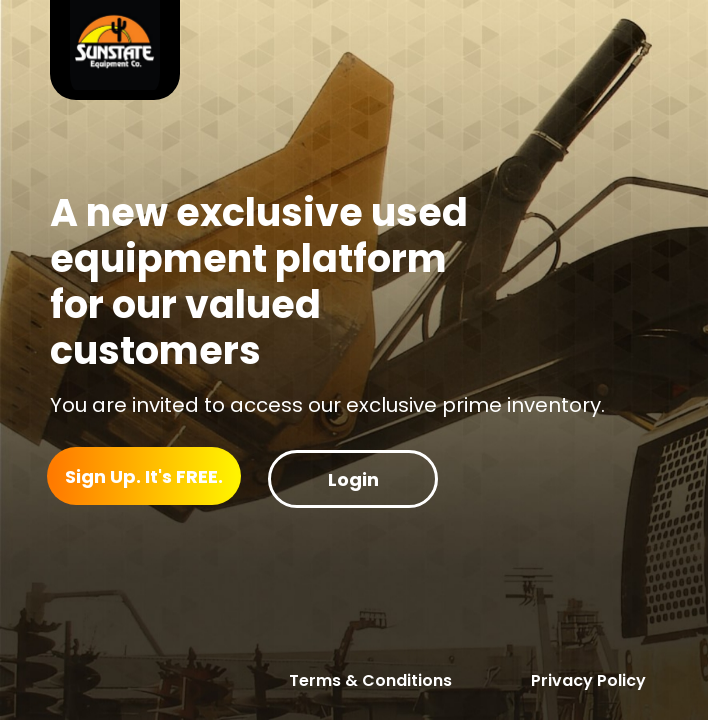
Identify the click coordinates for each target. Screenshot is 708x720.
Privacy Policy (588, 680)
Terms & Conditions (370, 680)
